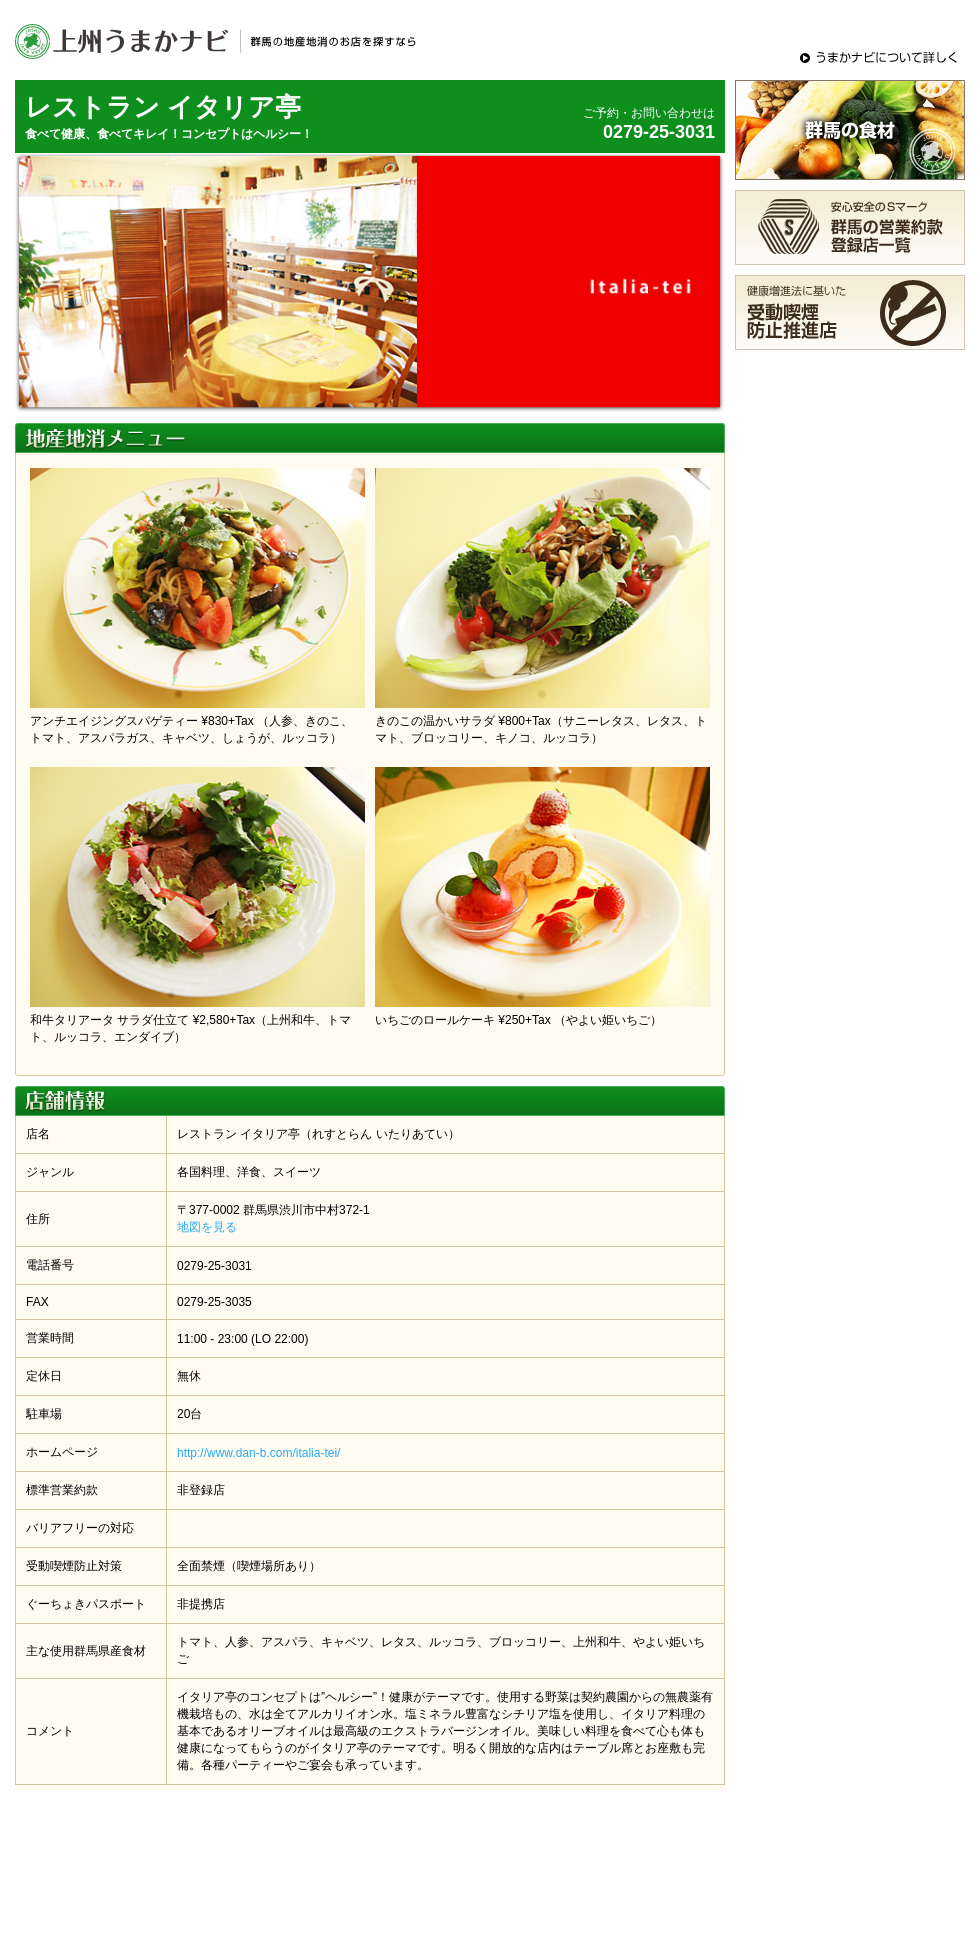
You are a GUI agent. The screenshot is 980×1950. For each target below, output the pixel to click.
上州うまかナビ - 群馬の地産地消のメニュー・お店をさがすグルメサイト (220, 40)
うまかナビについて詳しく (880, 57)
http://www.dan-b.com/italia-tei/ (258, 1453)
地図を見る (207, 1227)
